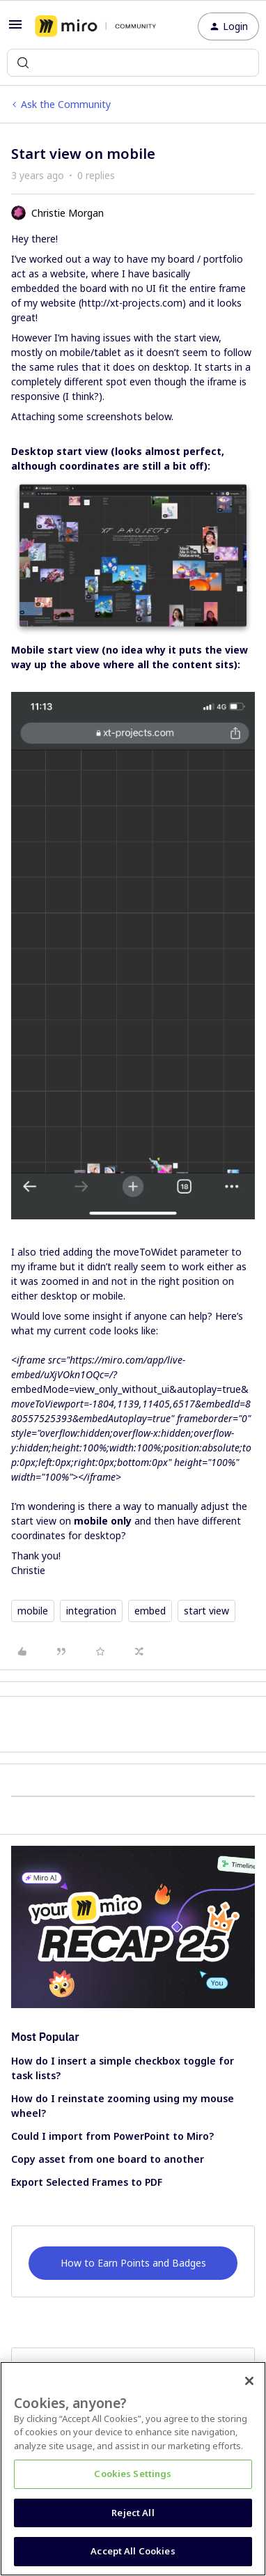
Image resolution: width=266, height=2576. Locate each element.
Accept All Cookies (133, 2551)
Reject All (132, 2512)
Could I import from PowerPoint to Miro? (112, 2136)
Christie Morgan (67, 212)
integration (91, 1610)
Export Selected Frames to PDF (86, 2182)
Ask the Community (66, 104)
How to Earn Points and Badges (133, 2262)
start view (206, 1610)
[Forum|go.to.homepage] (95, 26)
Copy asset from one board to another (107, 2159)
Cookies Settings (132, 2473)
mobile (32, 1610)
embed (150, 1610)
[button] (15, 29)
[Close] (249, 2381)
